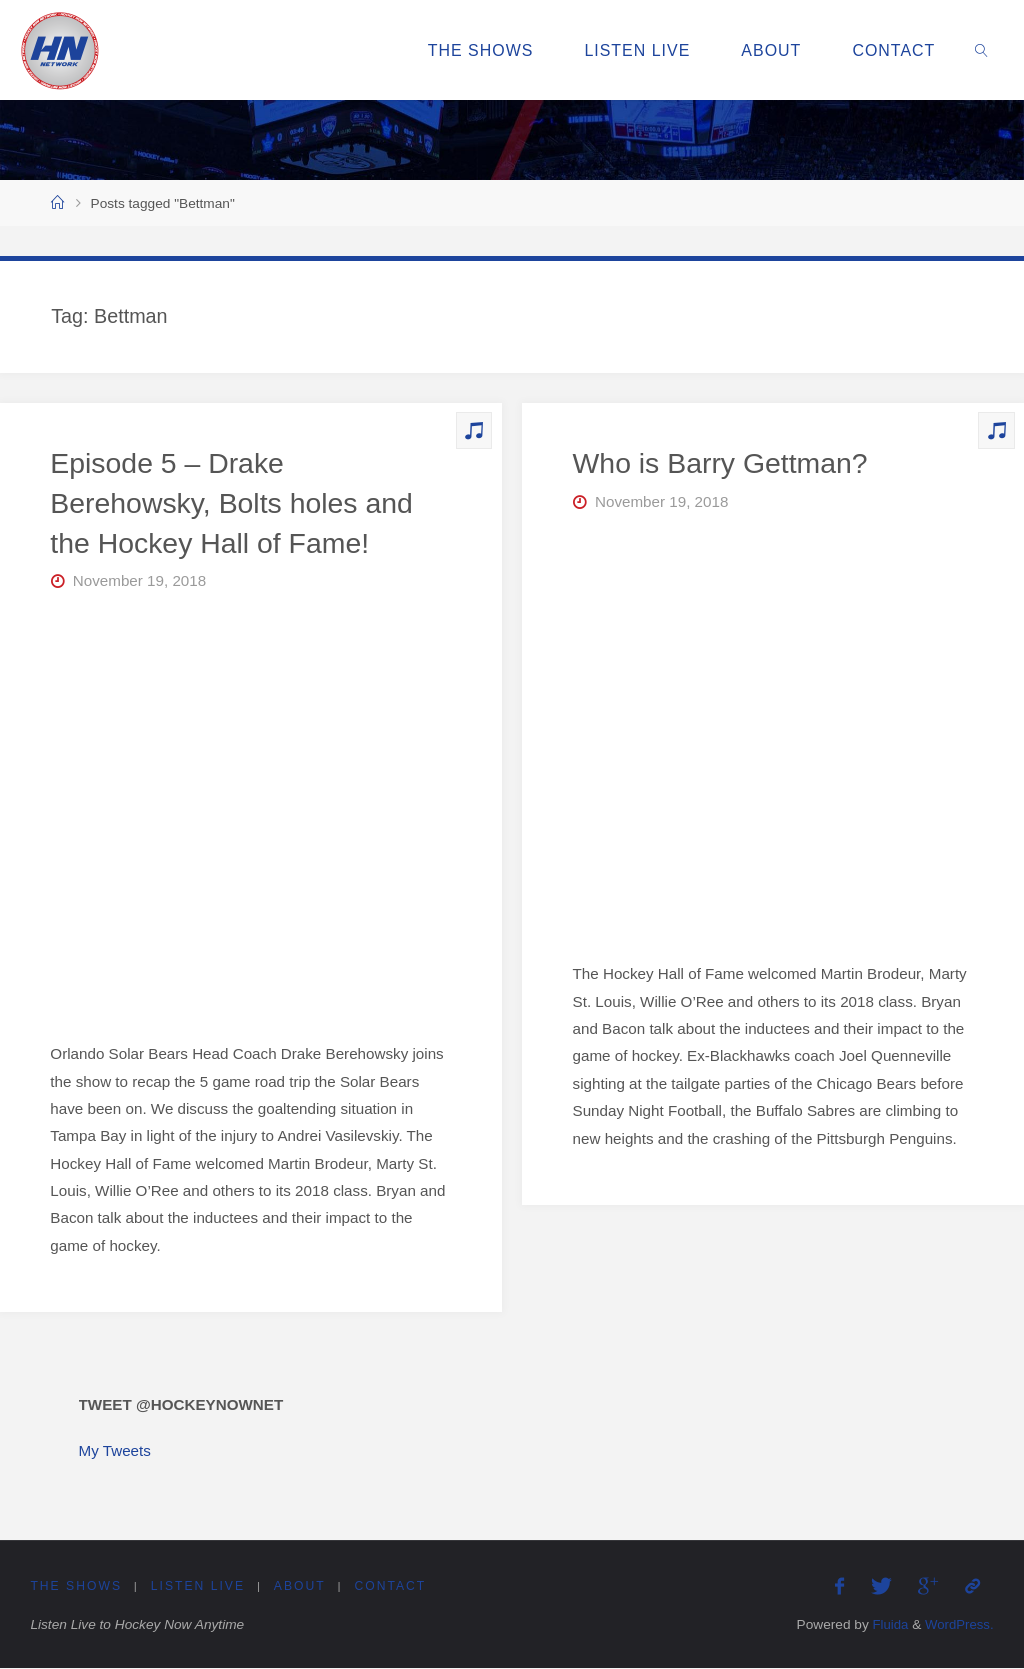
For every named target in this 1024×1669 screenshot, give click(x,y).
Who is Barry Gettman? (721, 463)
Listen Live (199, 1587)
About (301, 1587)
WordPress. (957, 1625)
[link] (982, 50)
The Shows (76, 1587)
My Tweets (115, 1450)
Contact (393, 1587)
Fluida (885, 1625)
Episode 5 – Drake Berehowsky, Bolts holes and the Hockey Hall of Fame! (232, 503)
